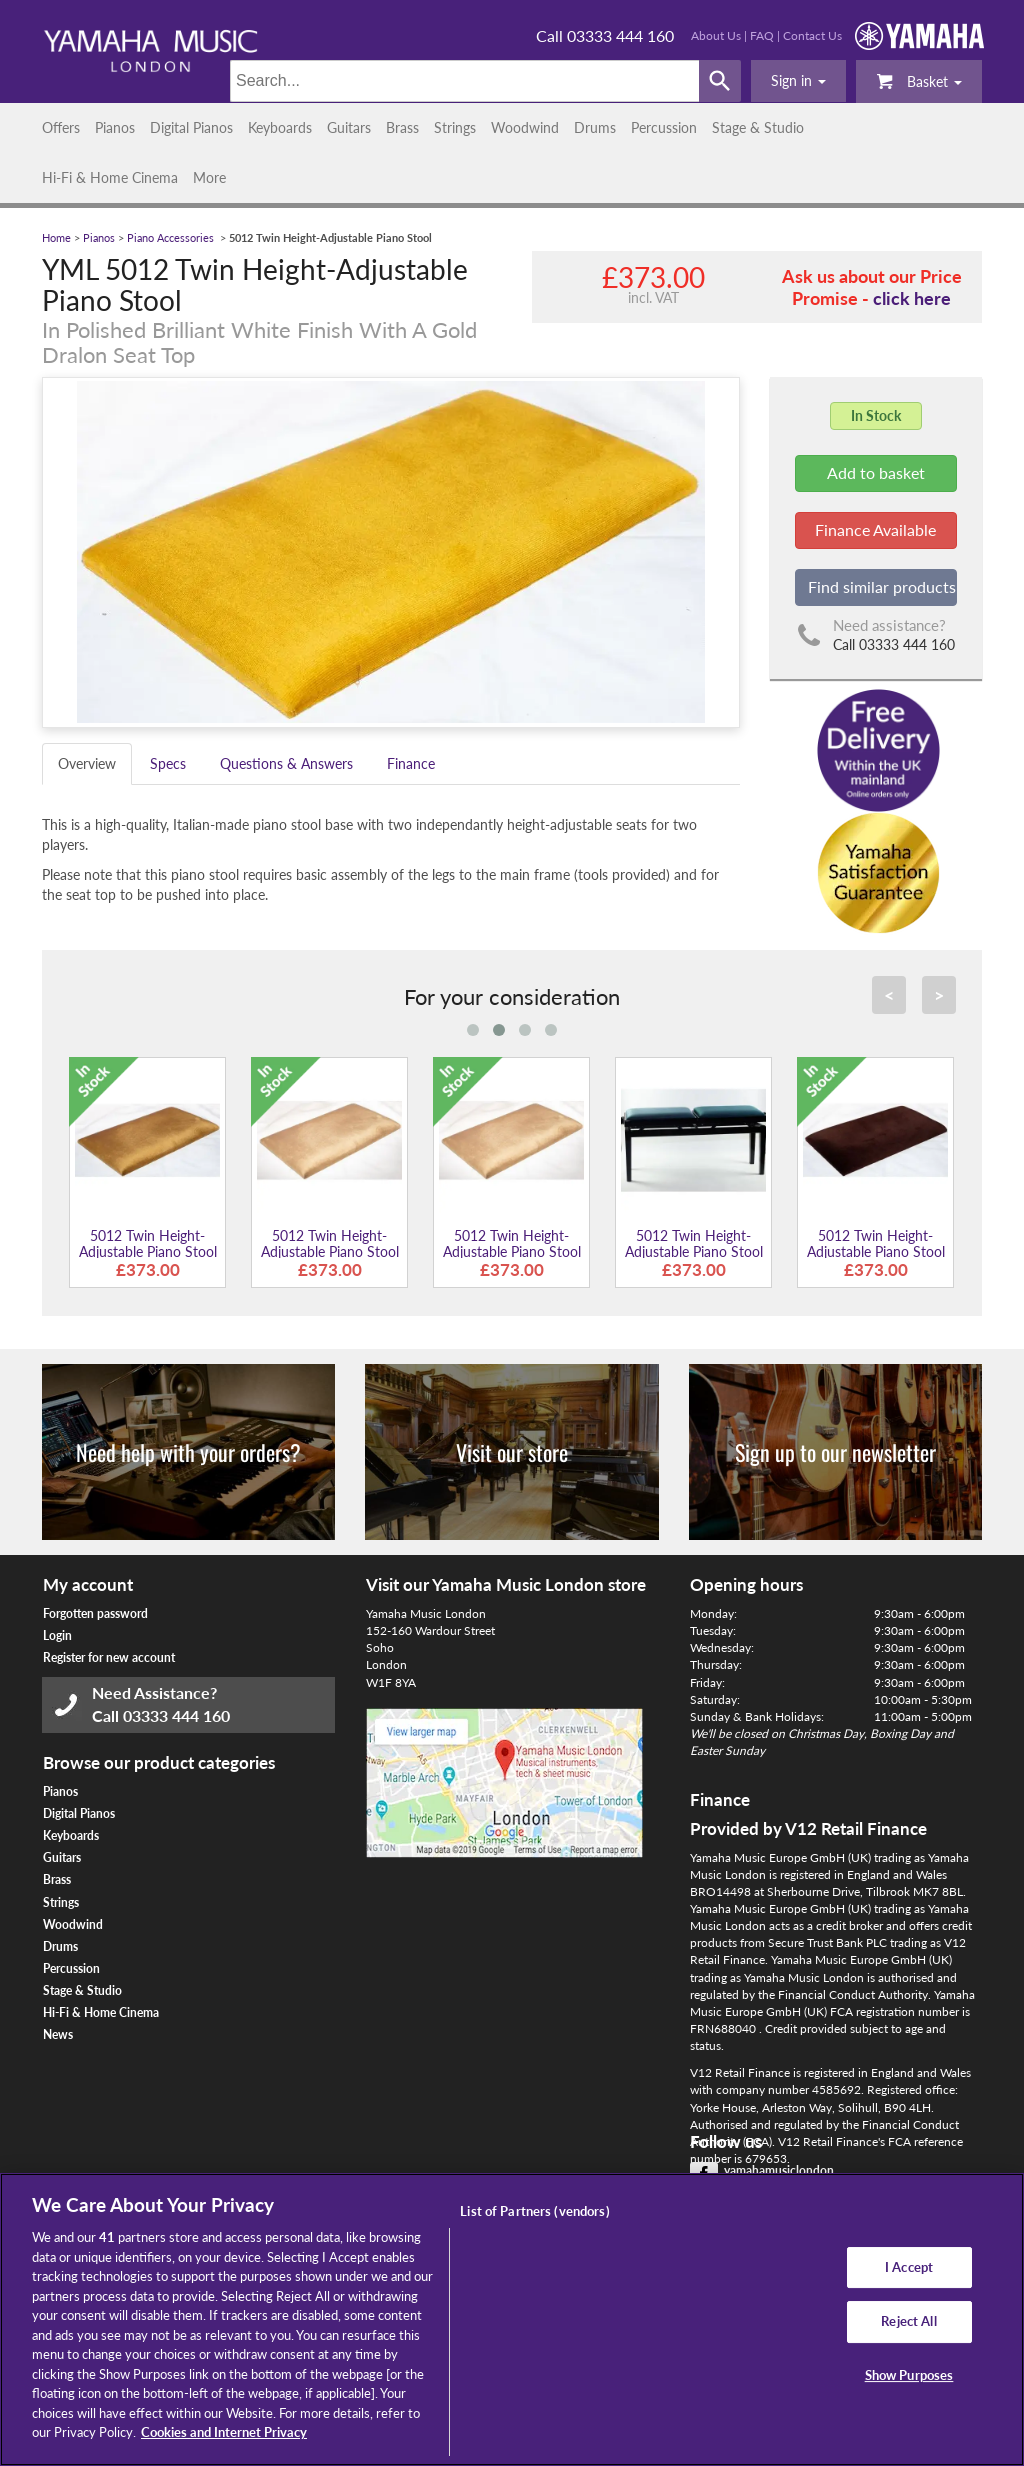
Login (57, 1635)
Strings (455, 127)
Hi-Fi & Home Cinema (110, 177)
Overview (87, 763)
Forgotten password (95, 1613)
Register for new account (109, 1657)
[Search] (464, 81)
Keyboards (280, 127)
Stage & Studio (758, 127)
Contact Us (812, 35)
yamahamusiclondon (779, 2170)
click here (912, 298)
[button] (798, 81)
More (209, 177)
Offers (61, 127)
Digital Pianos (191, 127)
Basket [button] (919, 80)
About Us (716, 35)
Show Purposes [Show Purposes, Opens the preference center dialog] (909, 2375)
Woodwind (525, 127)
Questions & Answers (286, 763)
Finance (411, 763)
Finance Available (875, 529)
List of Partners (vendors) (534, 2211)
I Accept (909, 2267)
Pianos (115, 127)
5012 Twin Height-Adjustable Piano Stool (148, 1243)
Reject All (908, 2321)
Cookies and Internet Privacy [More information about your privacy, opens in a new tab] (224, 2432)
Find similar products (882, 586)
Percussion (664, 127)
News (58, 2034)
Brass (402, 127)
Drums (595, 127)
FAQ (762, 35)
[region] (512, 2319)
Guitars (349, 127)
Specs (168, 763)
